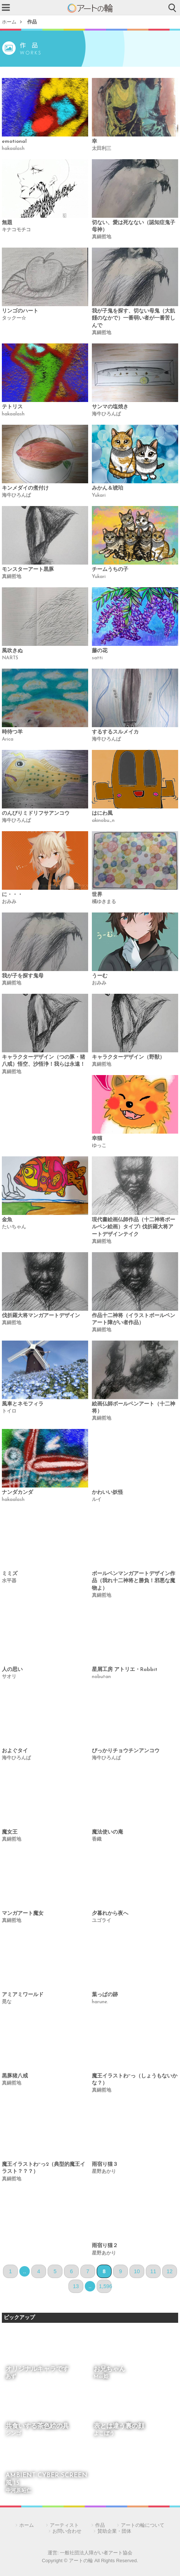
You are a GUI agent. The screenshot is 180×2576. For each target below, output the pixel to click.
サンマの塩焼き (110, 407)
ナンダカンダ (17, 1492)
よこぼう (104, 2434)
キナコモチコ (16, 229)
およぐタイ (15, 1751)
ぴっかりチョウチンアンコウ (126, 1751)
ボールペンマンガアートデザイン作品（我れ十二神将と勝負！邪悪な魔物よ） (133, 1581)
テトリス (12, 407)
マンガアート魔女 (23, 1913)
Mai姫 (101, 2376)
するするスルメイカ (115, 732)
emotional (14, 141)
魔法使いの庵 (107, 1832)
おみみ (9, 901)
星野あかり (104, 2171)
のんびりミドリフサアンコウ (36, 813)
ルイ (97, 1499)
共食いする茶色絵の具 (37, 2426)
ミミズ (9, 1574)
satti (97, 658)
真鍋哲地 (101, 237)
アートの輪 (90, 8)
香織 (97, 1839)
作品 (32, 22)
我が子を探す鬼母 (23, 976)
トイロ (9, 1411)
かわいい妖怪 (107, 1492)
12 (170, 2271)
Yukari (99, 495)
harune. (100, 2001)
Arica (7, 739)
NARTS (10, 658)
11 (153, 2271)
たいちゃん (14, 1227)
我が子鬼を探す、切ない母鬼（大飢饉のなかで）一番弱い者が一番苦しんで (133, 318)
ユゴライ (101, 1920)
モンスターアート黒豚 (28, 569)
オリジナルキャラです (37, 2369)
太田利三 (101, 148)
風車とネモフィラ (23, 1404)
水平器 (9, 1580)
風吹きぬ (12, 651)
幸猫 (97, 1138)
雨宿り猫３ (105, 2164)
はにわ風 (102, 813)
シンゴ (13, 2434)
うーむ (99, 976)
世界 (97, 895)
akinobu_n (103, 820)
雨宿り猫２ (105, 2246)
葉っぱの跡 (105, 1995)
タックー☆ (14, 318)
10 (137, 2271)
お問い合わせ (66, 2531)
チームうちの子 (110, 569)
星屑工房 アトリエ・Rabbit (124, 1669)
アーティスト (64, 2525)
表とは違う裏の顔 (119, 2426)
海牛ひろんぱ (106, 414)
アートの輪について (142, 2525)
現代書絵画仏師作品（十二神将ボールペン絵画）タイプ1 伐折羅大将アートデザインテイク (133, 1227)
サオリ (9, 1676)
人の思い (12, 1669)
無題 (7, 223)
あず (11, 2376)
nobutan (101, 1676)
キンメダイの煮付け (25, 488)
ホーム (9, 22)
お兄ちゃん (109, 2369)
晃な (7, 2001)
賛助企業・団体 (114, 2531)
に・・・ (12, 895)
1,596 (105, 2286)
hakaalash (13, 148)
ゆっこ (99, 1145)
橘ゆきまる (104, 901)
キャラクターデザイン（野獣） (128, 1057)
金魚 (7, 1220)
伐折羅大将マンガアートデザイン (41, 1316)
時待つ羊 (12, 732)
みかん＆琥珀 (107, 488)
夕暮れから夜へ (110, 1913)
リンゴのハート (20, 311)
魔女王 (9, 1832)
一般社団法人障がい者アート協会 (96, 2552)
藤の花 (99, 651)
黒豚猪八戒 (15, 2076)
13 (76, 2286)
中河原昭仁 (19, 2491)
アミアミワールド (23, 1995)
